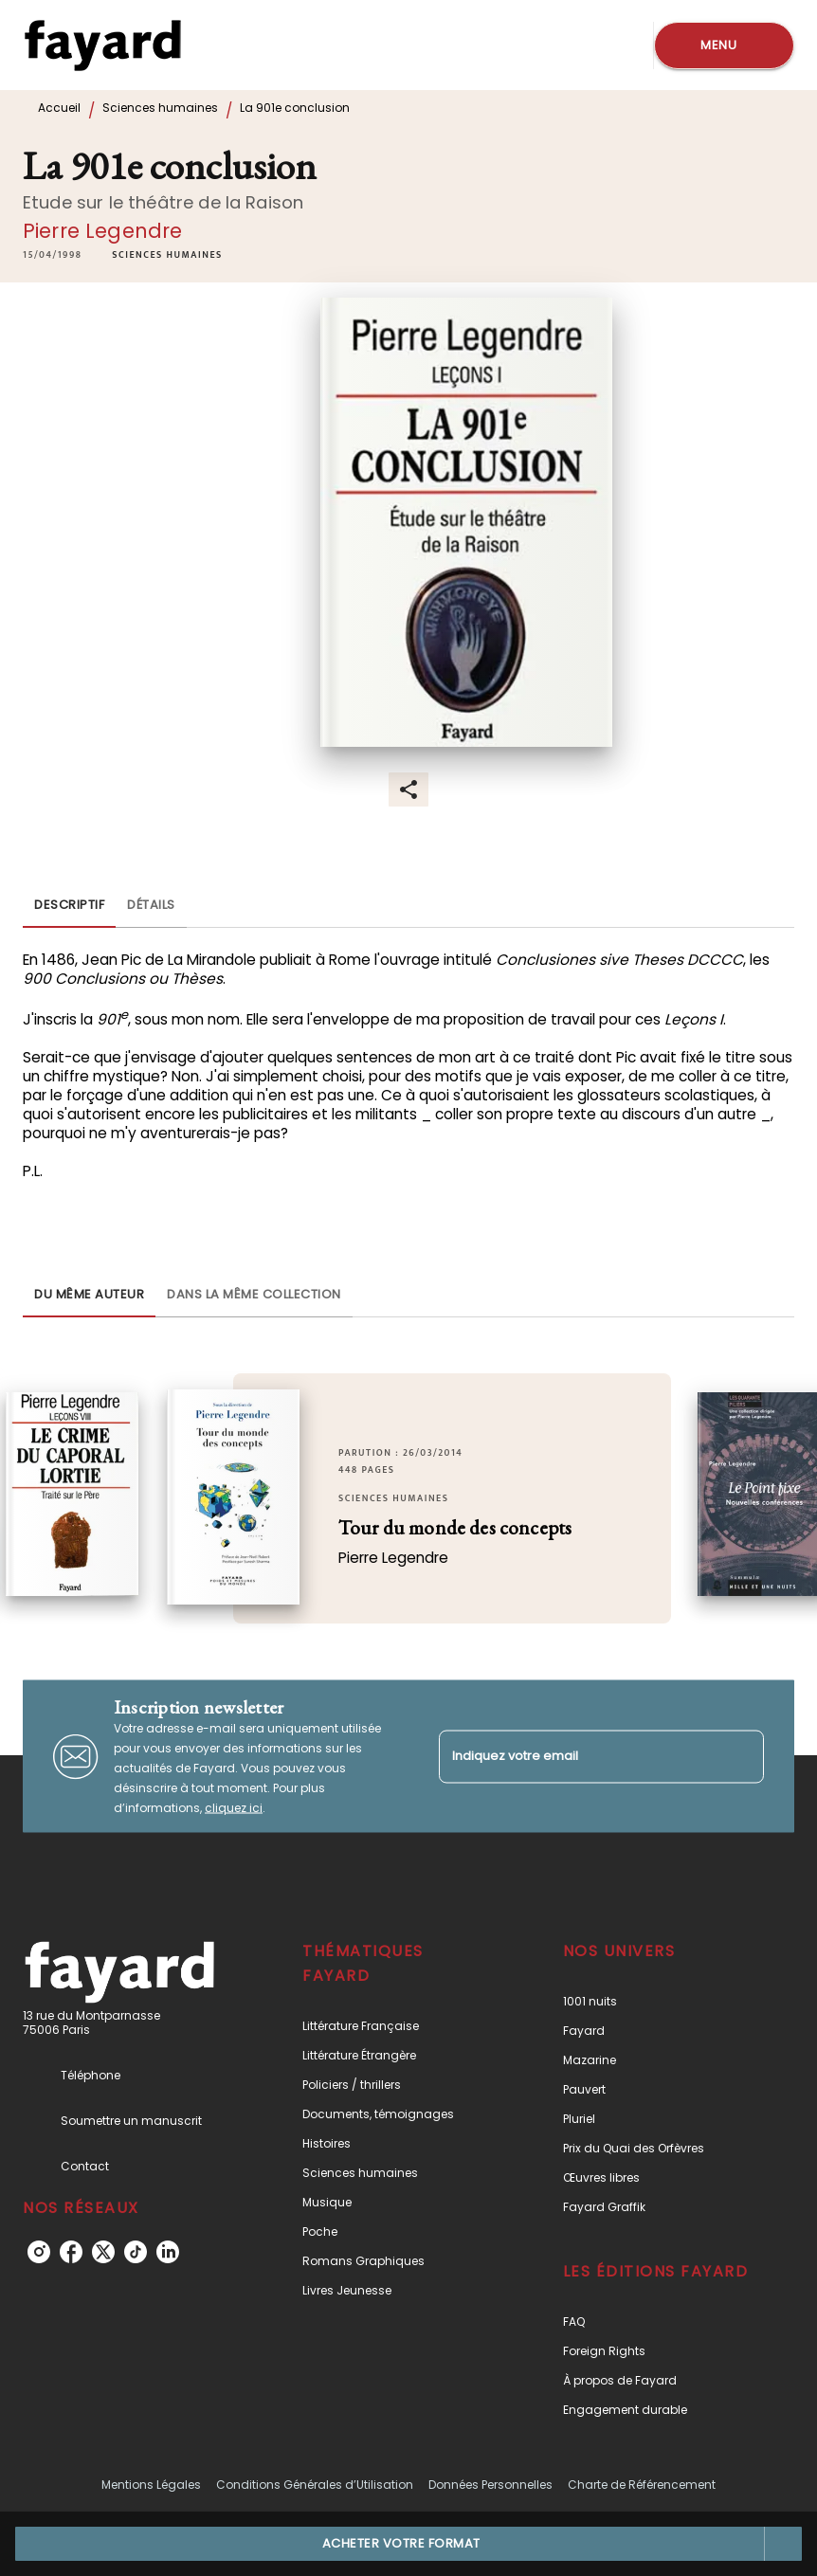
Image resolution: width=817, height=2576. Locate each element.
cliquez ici (234, 1808)
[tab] (69, 905)
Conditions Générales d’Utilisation (314, 2484)
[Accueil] (102, 45)
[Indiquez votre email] (578, 1757)
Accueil (59, 108)
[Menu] (724, 45)
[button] (166, 254)
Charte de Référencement (642, 2484)
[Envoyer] (741, 1756)
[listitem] (39, 2252)
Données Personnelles (490, 2484)
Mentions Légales (151, 2484)
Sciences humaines (160, 108)
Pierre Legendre (102, 231)
